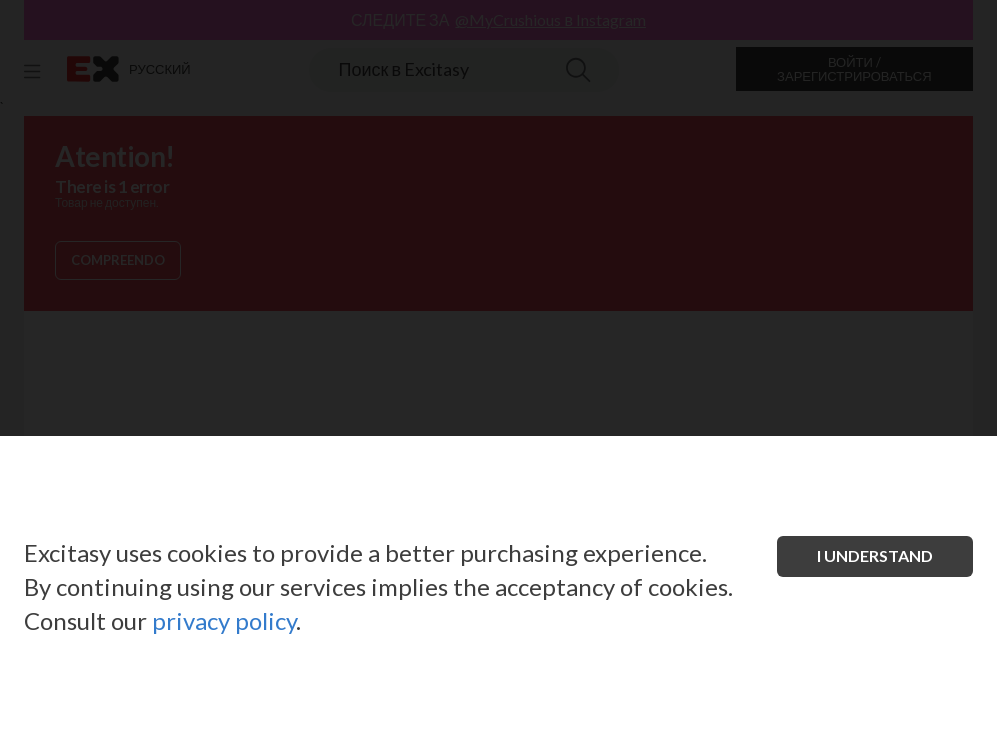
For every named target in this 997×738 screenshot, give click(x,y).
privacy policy (224, 620)
